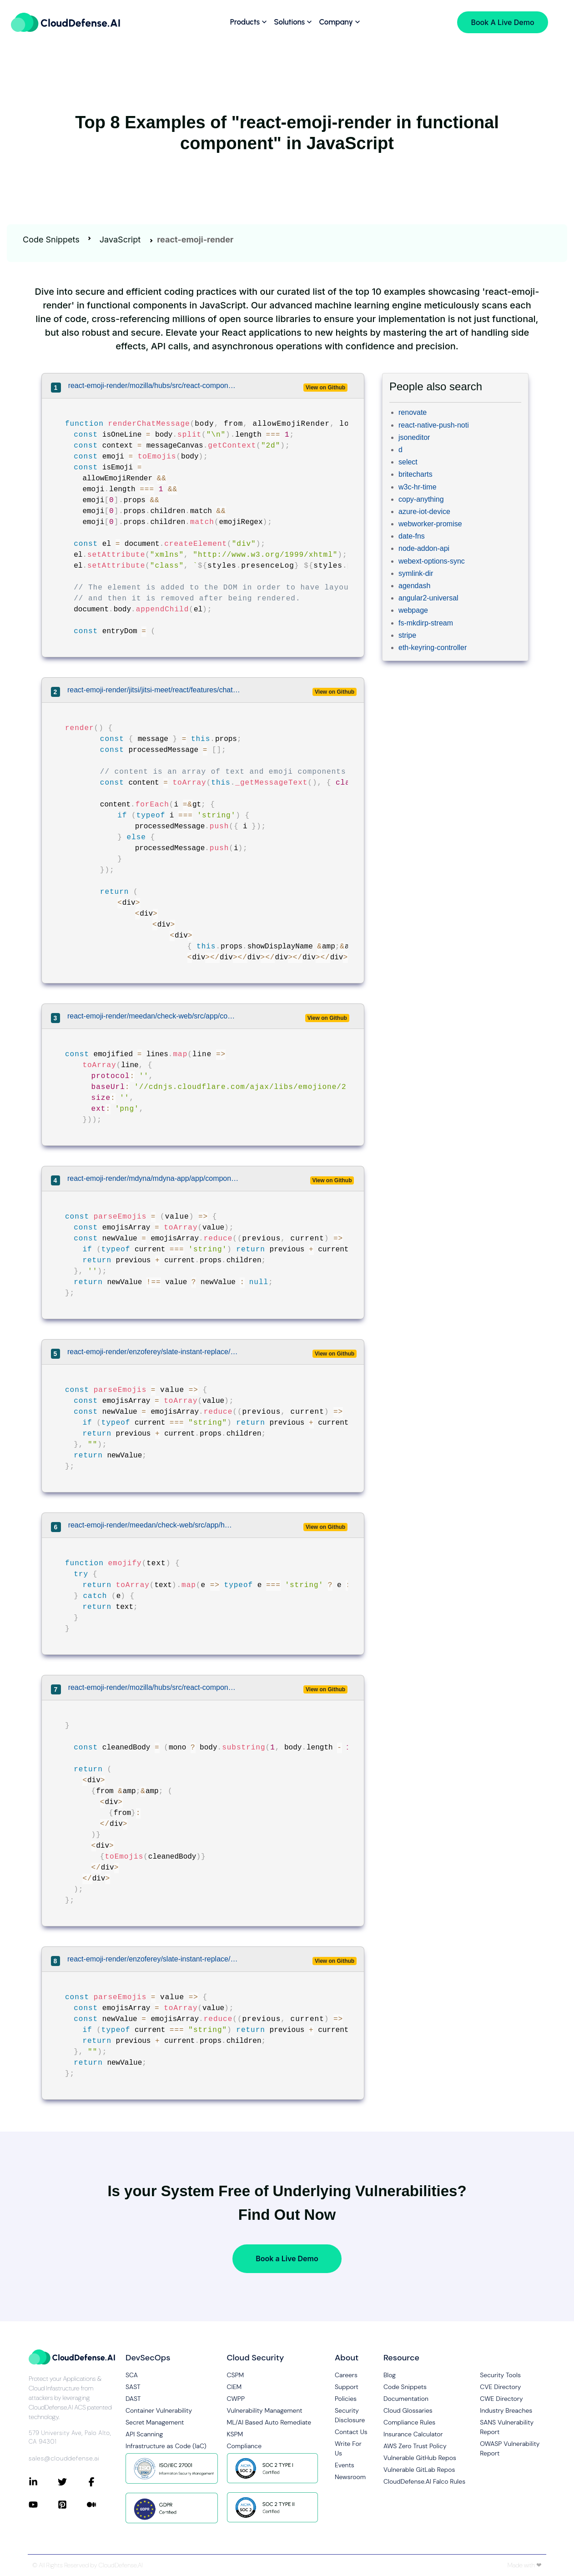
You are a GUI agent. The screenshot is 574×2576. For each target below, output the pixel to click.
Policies (346, 2399)
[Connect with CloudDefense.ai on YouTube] (43, 2504)
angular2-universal (428, 598)
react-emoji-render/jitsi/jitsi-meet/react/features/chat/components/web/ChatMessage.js (154, 690)
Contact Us (351, 2432)
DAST (133, 2399)
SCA (132, 2375)
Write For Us (348, 2448)
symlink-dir (415, 573)
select (408, 462)
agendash (414, 586)
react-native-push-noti (433, 425)
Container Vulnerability (159, 2410)
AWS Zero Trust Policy (415, 2446)
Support (346, 2387)
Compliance (244, 2446)
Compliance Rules (409, 2422)
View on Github (325, 387)
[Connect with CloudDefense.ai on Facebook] (101, 2481)
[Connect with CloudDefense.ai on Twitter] (72, 2481)
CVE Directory (500, 2387)
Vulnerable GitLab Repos (419, 2469)
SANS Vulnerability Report (507, 2427)
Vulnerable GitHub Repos (419, 2458)
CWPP (236, 2399)
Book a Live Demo (287, 2258)
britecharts (415, 474)
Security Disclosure (350, 2415)
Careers (346, 2375)
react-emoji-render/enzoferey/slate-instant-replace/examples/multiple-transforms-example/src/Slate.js (154, 1352)
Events (344, 2465)
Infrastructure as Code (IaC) (166, 2446)
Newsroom (350, 2477)
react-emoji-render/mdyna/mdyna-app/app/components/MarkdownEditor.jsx (153, 1178)
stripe (407, 635)
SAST (133, 2387)
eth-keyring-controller (432, 647)
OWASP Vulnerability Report (509, 2448)
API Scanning (144, 2434)
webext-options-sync (431, 561)
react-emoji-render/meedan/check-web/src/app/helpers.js (152, 1525)
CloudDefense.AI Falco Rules (424, 2481)
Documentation (405, 2399)
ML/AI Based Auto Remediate (269, 2422)
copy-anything (421, 499)
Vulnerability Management (264, 2410)
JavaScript (120, 239)
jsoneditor (414, 437)
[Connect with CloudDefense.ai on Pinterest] (72, 2504)
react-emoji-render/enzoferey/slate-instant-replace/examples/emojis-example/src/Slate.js (154, 1959)
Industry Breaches (506, 2410)
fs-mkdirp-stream (425, 623)
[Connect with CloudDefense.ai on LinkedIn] (43, 2481)
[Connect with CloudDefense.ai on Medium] (101, 2504)
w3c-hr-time (417, 487)
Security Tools (500, 2375)
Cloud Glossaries (408, 2410)
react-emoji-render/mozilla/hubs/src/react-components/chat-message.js (152, 385)
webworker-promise (430, 524)
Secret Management (155, 2422)
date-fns (411, 536)
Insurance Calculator (413, 2434)
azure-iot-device (424, 511)
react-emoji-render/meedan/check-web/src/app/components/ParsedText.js (152, 1016)
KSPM (235, 2434)
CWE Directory (501, 2399)
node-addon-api (423, 548)
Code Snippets (51, 239)
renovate (412, 412)
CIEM (234, 2387)
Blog (389, 2375)
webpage (413, 610)
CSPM (235, 2375)
